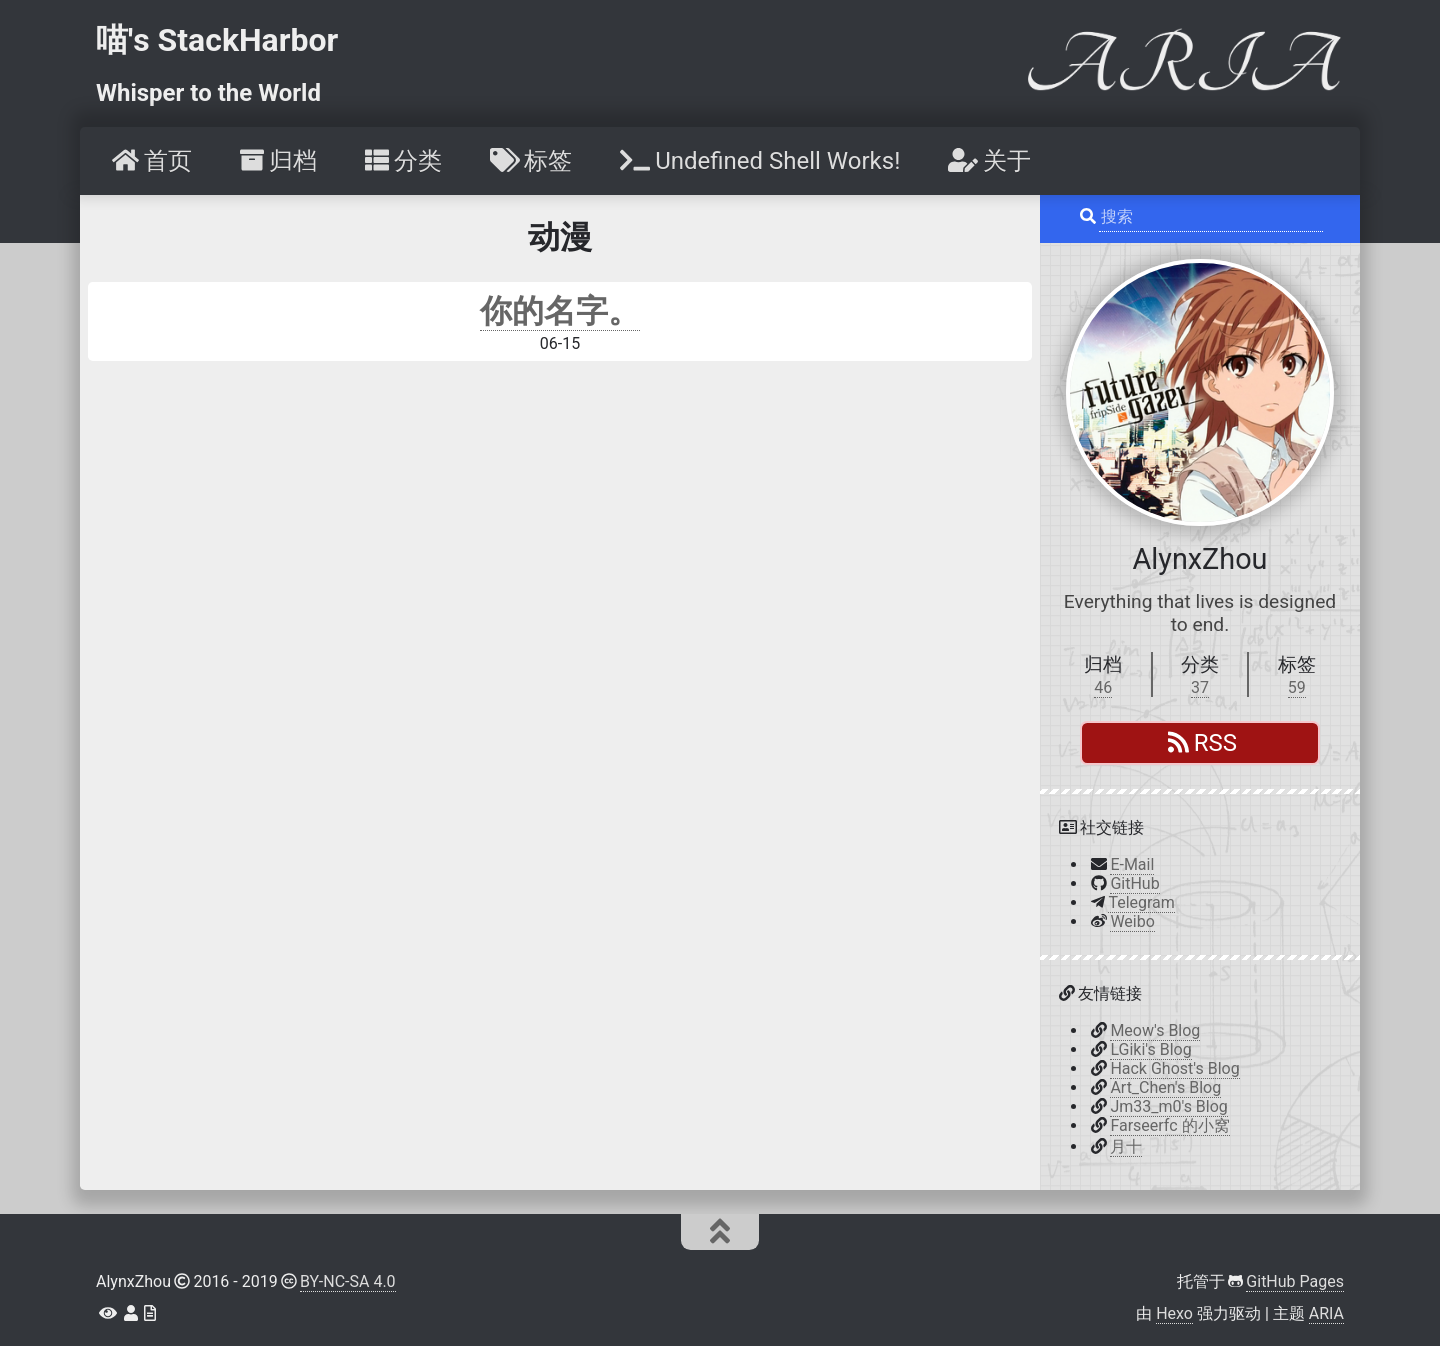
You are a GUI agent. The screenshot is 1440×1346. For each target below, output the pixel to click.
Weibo (1132, 921)
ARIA (1326, 1313)
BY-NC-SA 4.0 (348, 1281)
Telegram (1141, 902)
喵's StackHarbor (217, 40)
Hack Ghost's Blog (1174, 1068)
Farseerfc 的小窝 (1169, 1125)
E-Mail (1132, 864)
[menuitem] (150, 161)
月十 (1126, 1146)
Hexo (1174, 1313)
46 (1103, 687)
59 (1297, 687)
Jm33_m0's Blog (1168, 1106)
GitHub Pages (1295, 1281)
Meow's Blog (1155, 1030)
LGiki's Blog (1150, 1049)
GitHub (1134, 883)
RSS (1202, 743)
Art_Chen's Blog (1165, 1087)
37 (1200, 687)
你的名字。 (560, 311)
